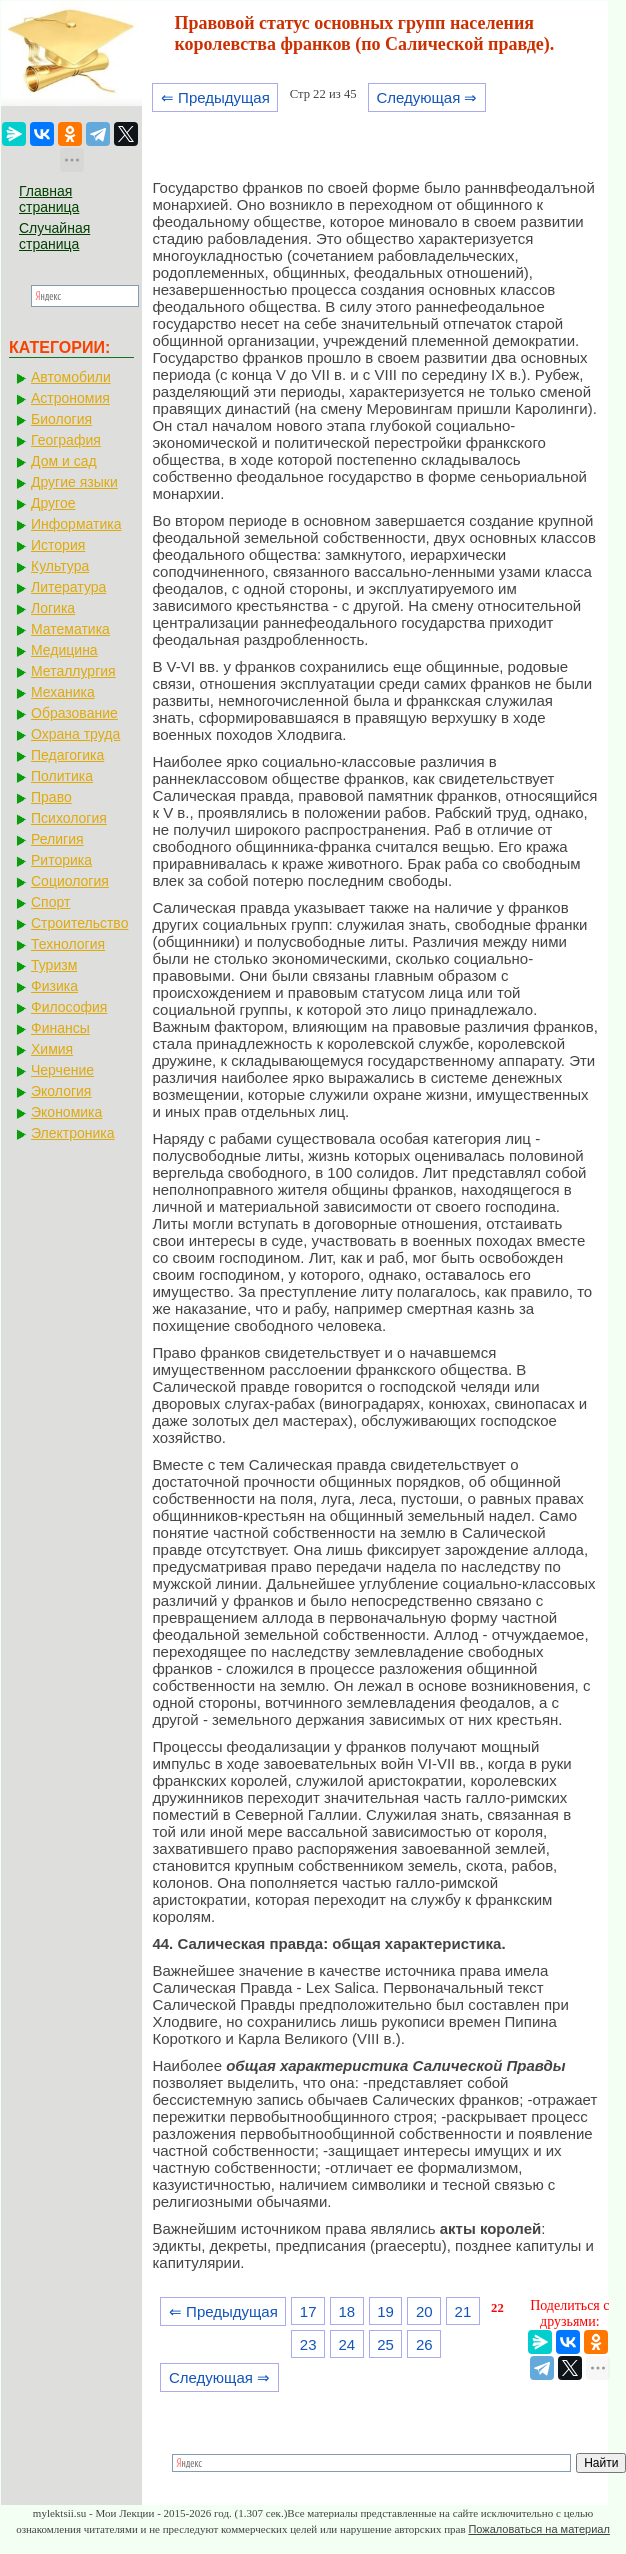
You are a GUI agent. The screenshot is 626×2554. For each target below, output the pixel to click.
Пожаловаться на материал (538, 2529)
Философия (69, 1007)
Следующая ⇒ (426, 97)
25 (385, 2344)
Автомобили (71, 377)
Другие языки (74, 482)
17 (308, 2311)
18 (347, 2311)
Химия (52, 1049)
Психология (69, 818)
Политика (62, 776)
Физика (54, 986)
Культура (60, 566)
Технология (68, 944)
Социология (70, 881)
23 (308, 2344)
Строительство (79, 923)
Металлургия (73, 671)
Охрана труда (75, 734)
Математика (70, 629)
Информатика (76, 524)
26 (424, 2344)
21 (463, 2311)
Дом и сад (64, 461)
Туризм (54, 965)
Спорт (50, 902)
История (58, 545)
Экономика (66, 1112)
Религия (57, 839)
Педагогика (67, 755)
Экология (61, 1091)
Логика (53, 608)
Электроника (73, 1133)
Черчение (62, 1070)
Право (51, 797)
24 (347, 2344)
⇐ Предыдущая (215, 97)
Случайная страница (54, 236)
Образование (74, 713)
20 (424, 2311)
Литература (68, 587)
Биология (61, 419)
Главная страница (49, 199)
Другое (53, 503)
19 (385, 2311)
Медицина (64, 650)
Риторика (61, 860)
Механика (63, 692)
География (66, 440)
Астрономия (70, 398)
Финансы (60, 1028)
